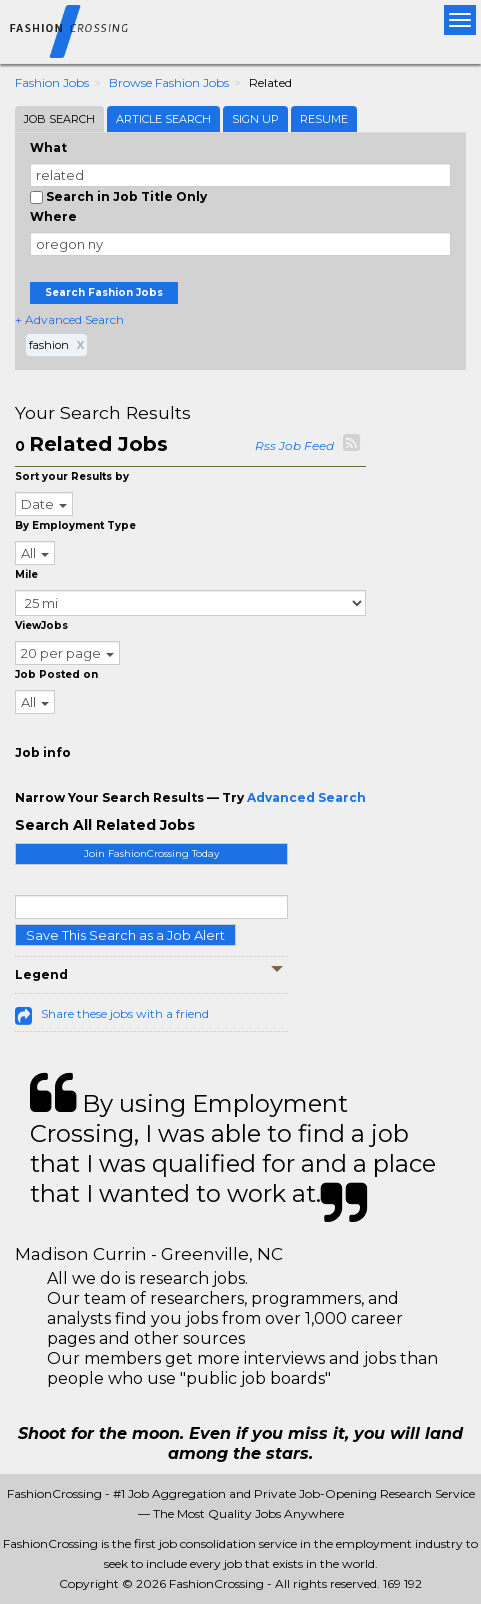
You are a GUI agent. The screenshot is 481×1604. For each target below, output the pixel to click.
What (48, 147)
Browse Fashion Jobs (169, 82)
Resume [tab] (324, 119)
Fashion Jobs (52, 82)
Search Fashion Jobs (104, 292)
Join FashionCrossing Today (151, 853)
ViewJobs (41, 625)
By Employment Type (75, 525)
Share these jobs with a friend (125, 1013)
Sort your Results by (72, 476)
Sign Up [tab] (255, 119)
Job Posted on (56, 674)
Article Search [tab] (163, 119)
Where (53, 216)
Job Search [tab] (59, 119)
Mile (26, 574)
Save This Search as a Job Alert (125, 935)
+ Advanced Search (69, 319)
